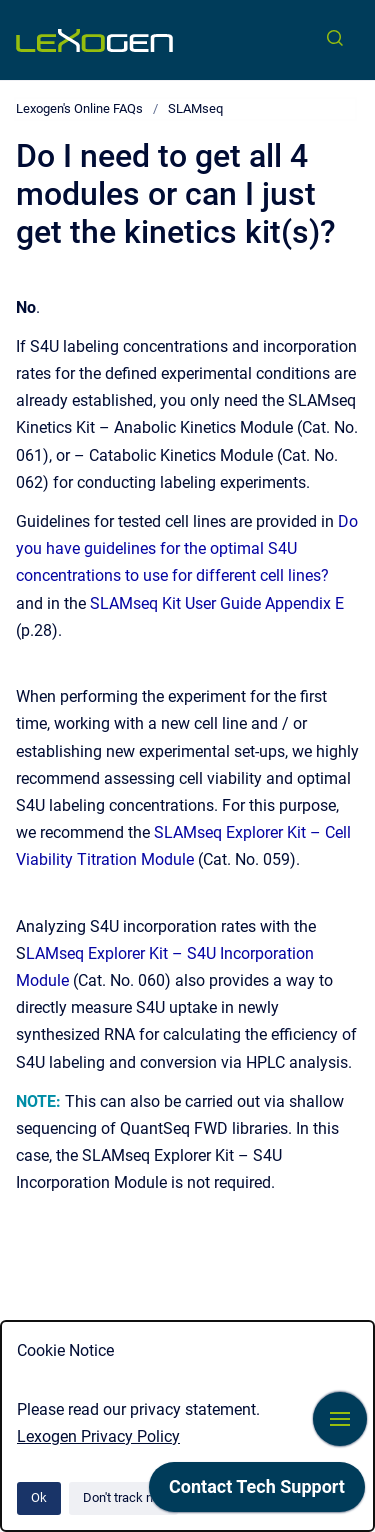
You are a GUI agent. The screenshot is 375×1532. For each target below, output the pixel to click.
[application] (257, 1492)
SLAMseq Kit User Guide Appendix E (217, 603)
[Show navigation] (340, 1419)
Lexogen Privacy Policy (98, 1436)
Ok (39, 1497)
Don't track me (123, 1497)
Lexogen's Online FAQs (79, 108)
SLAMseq (195, 108)
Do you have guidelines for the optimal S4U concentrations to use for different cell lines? (187, 548)
